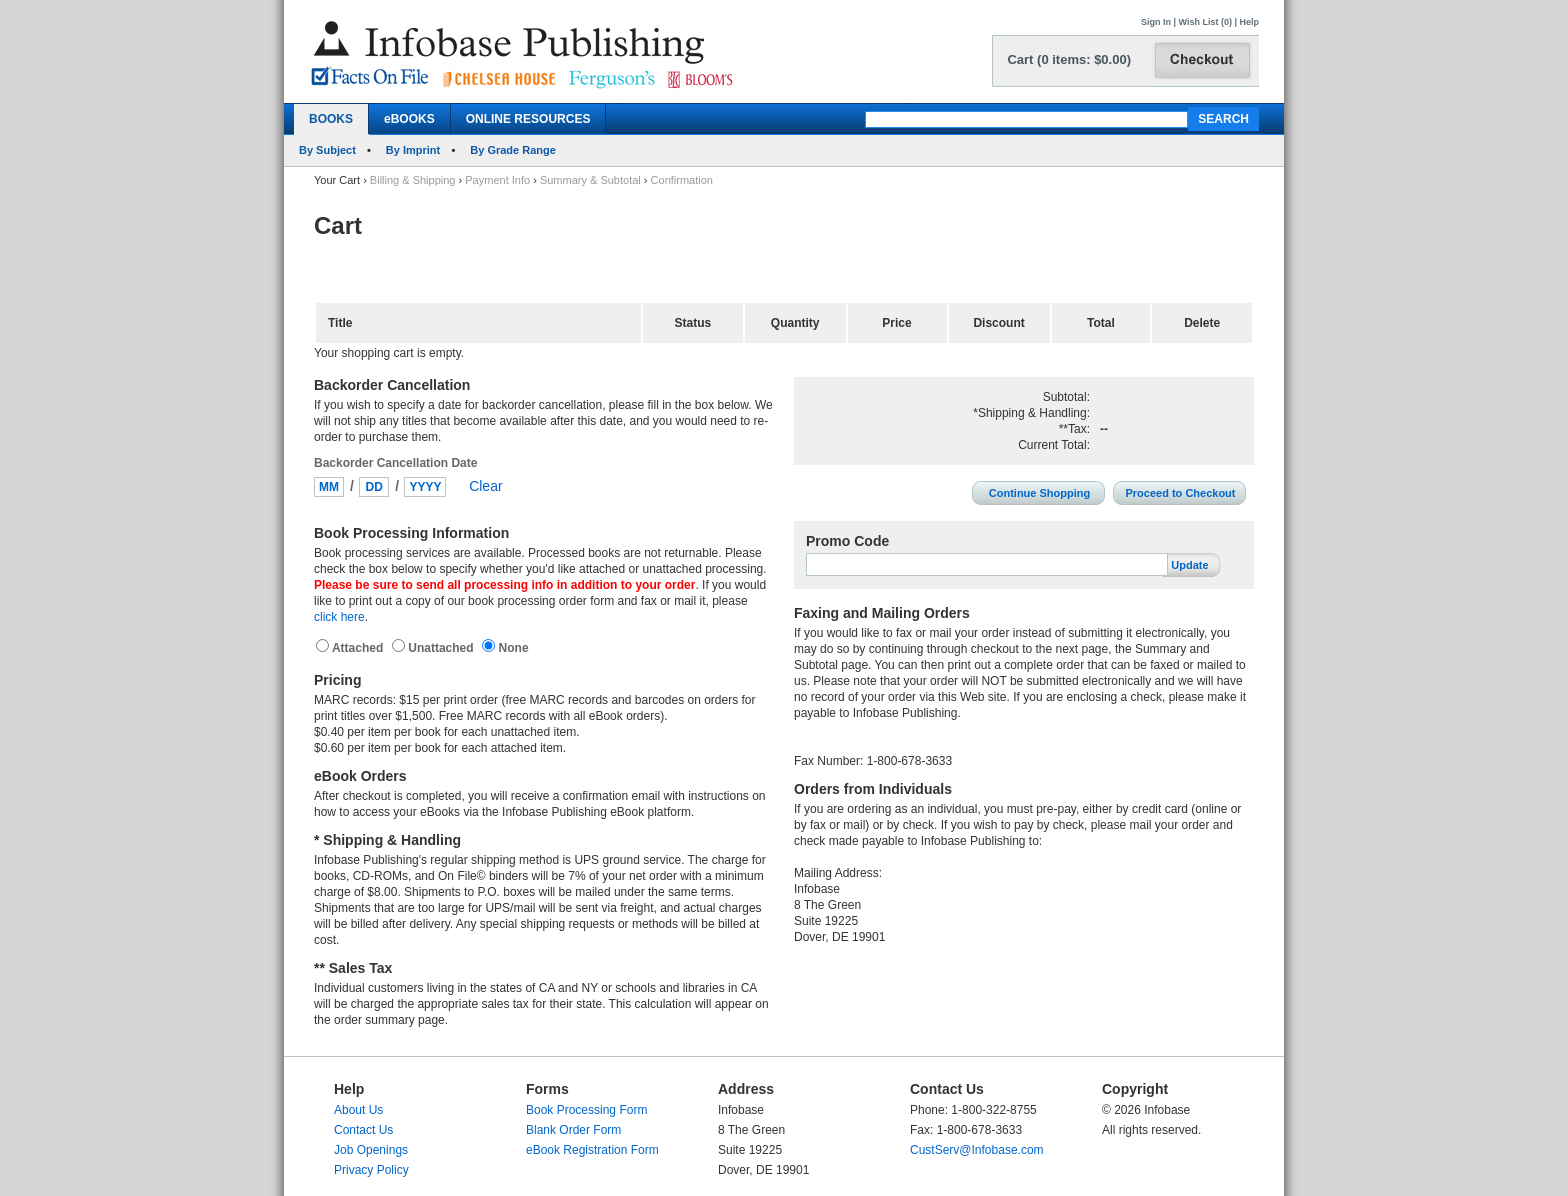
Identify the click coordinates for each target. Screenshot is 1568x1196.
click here (339, 617)
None (511, 648)
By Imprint (413, 150)
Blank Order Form (573, 1130)
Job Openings (371, 1150)
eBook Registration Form (592, 1150)
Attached (359, 648)
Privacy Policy (371, 1170)
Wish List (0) (1205, 22)
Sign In (1156, 22)
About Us (358, 1110)
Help (1249, 22)
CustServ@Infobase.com (977, 1150)
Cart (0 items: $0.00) (1069, 59)
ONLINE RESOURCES (528, 119)
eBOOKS (409, 119)
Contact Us (363, 1130)
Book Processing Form (586, 1110)
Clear (485, 486)
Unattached (442, 648)
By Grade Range (513, 150)
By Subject (327, 150)
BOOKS (331, 119)
